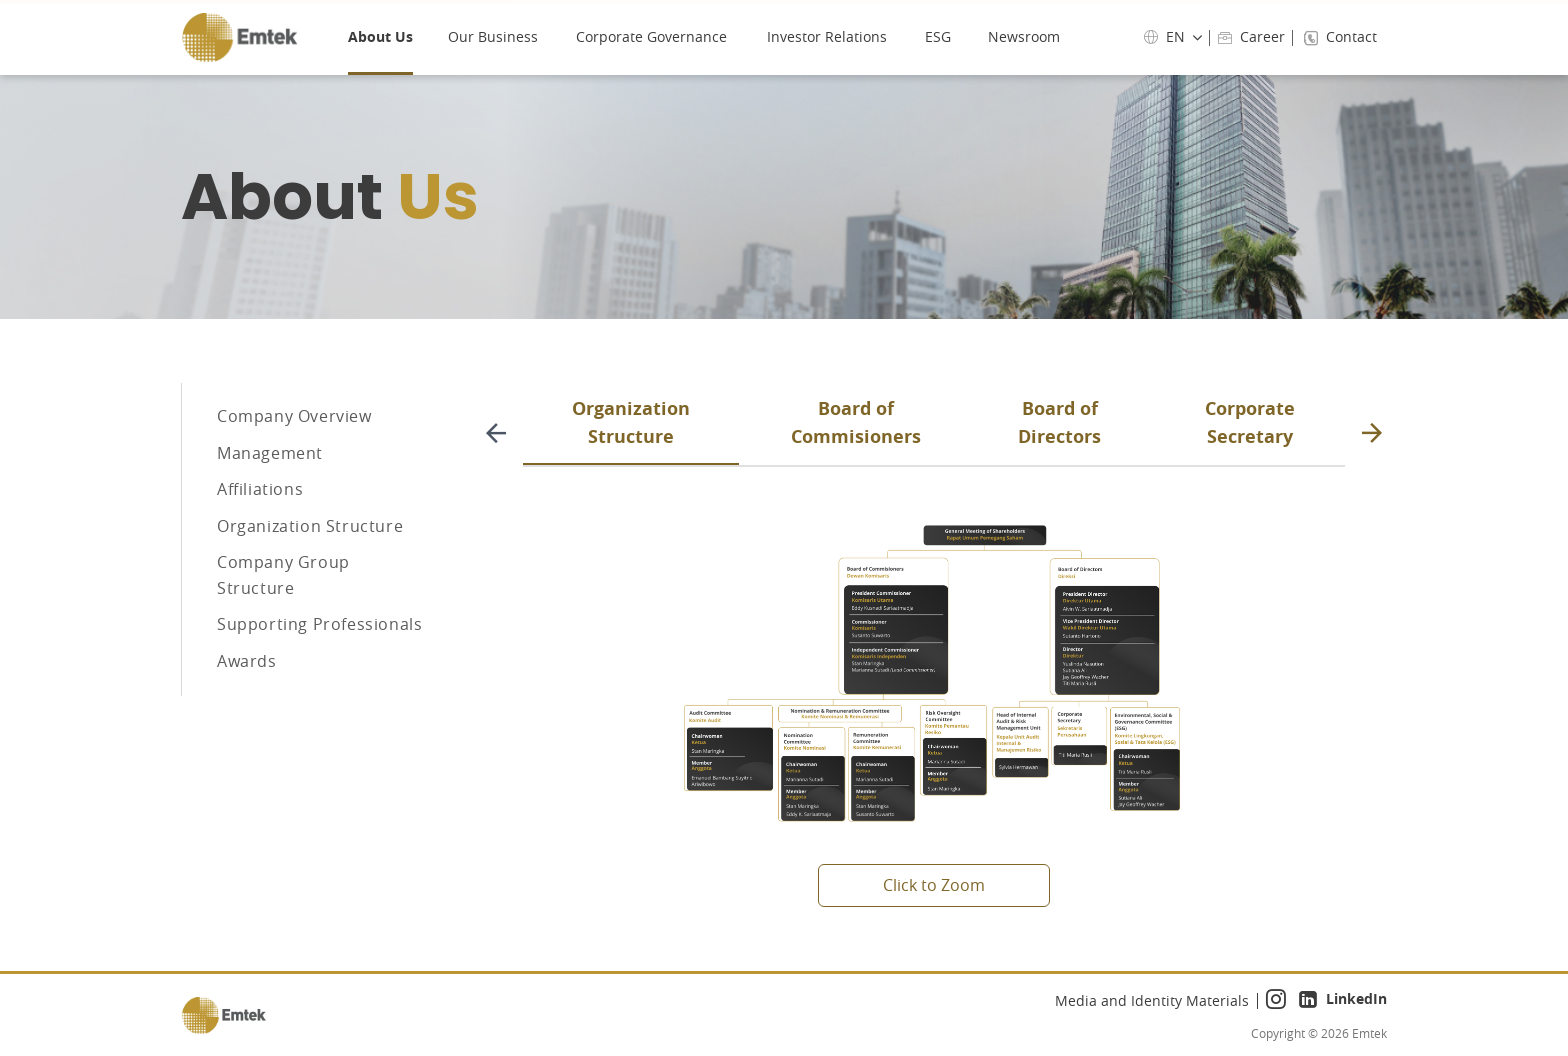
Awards (247, 733)
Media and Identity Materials (1152, 1000)
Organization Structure (310, 565)
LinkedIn (1342, 1001)
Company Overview (294, 422)
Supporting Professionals (319, 686)
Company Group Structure (283, 625)
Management (270, 470)
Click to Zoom (934, 885)
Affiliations (260, 517)
